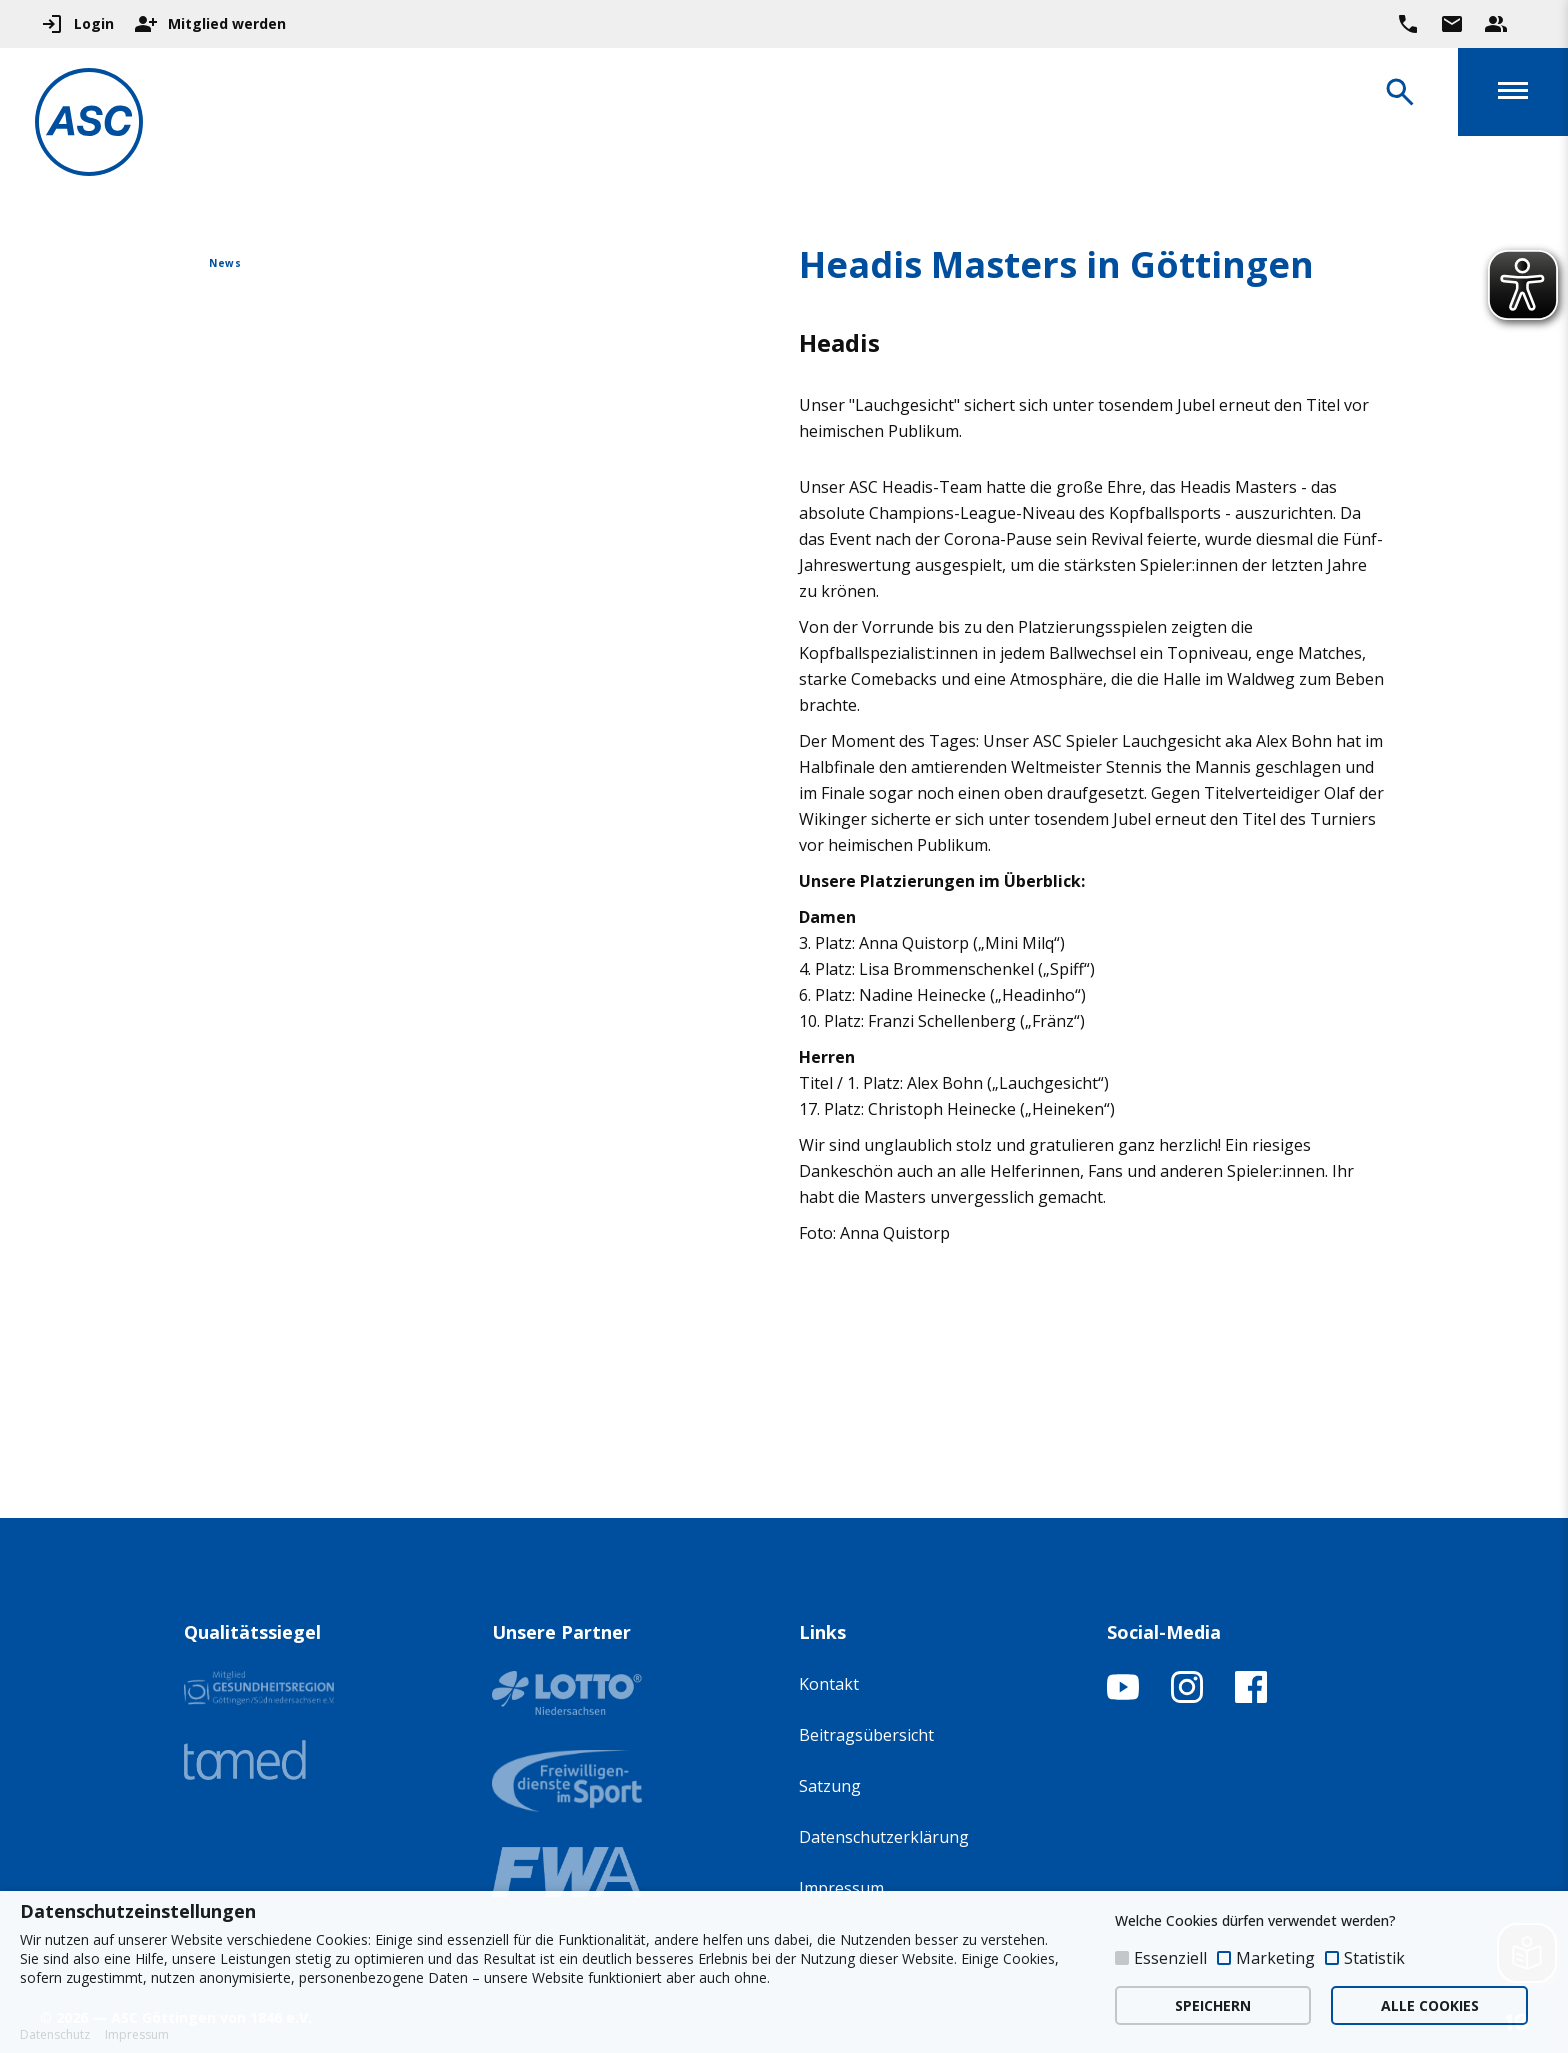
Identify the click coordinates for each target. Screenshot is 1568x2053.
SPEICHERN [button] (1213, 2005)
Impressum (841, 1888)
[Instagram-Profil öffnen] (1187, 1697)
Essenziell (1170, 1958)
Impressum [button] (137, 2035)
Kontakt (829, 1684)
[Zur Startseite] (94, 125)
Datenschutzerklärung (884, 1837)
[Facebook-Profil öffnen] (1251, 1697)
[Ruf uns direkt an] (1408, 24)
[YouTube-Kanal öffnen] (1123, 1697)
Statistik (1374, 1958)
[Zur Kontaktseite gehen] (1452, 24)
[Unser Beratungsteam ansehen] (1496, 24)
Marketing (1275, 1958)
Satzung (830, 1786)
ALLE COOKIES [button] (1430, 2005)
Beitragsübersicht (866, 1735)
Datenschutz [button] (55, 2035)
